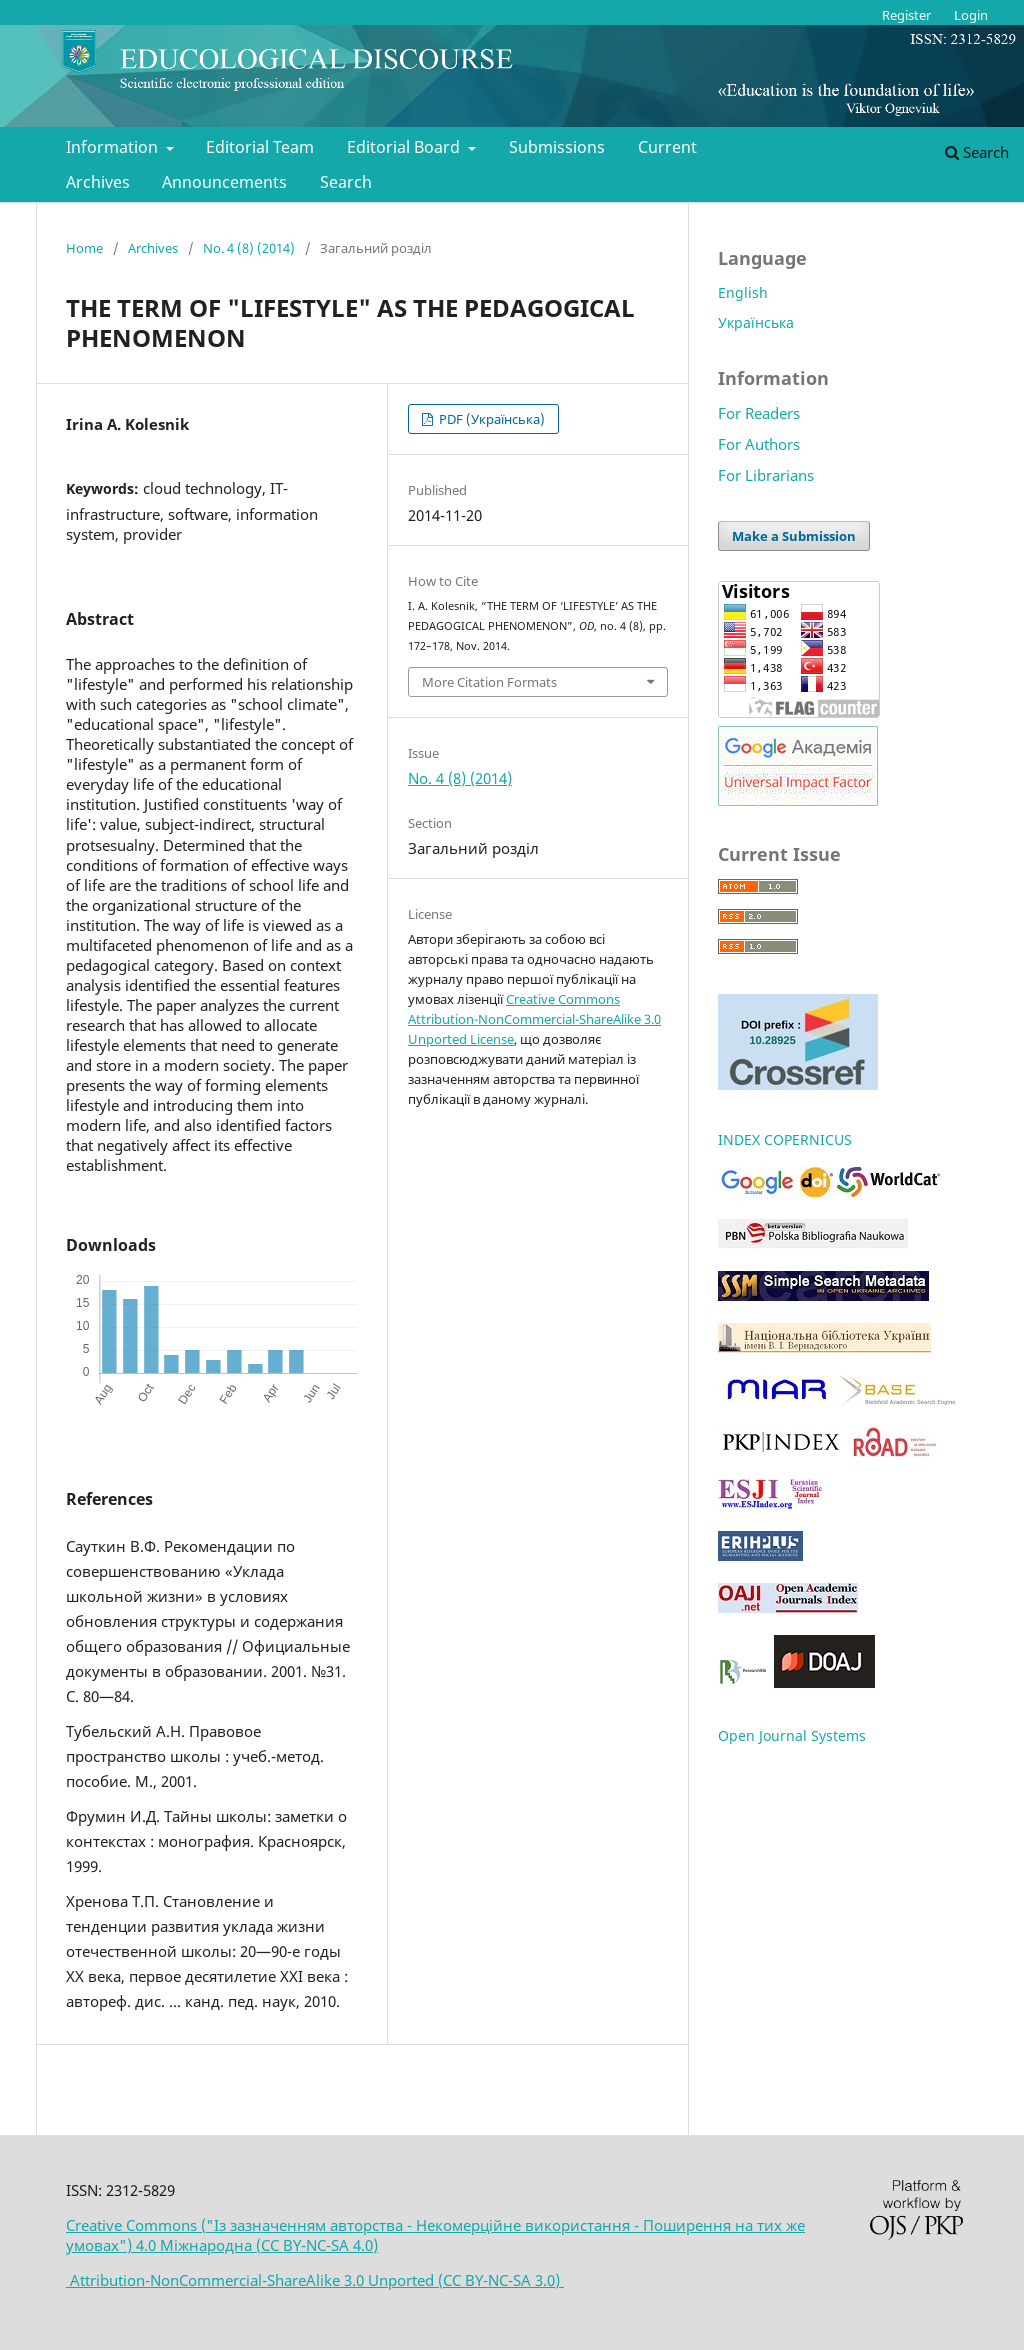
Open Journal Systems (792, 1735)
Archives (98, 182)
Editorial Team (260, 147)
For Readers (759, 413)
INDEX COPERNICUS (785, 1139)
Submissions (557, 147)
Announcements (224, 182)
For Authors (759, 444)
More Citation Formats (489, 682)
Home (84, 248)
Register (906, 15)
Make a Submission (794, 536)
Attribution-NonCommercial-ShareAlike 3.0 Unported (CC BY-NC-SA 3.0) (315, 2280)
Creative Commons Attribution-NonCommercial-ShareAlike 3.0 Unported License (534, 1019)
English (743, 292)
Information (114, 147)
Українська (756, 322)
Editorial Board (405, 147)
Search (346, 182)
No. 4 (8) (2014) (249, 248)
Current (667, 147)
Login (971, 15)
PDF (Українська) (490, 419)
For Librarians (766, 475)
